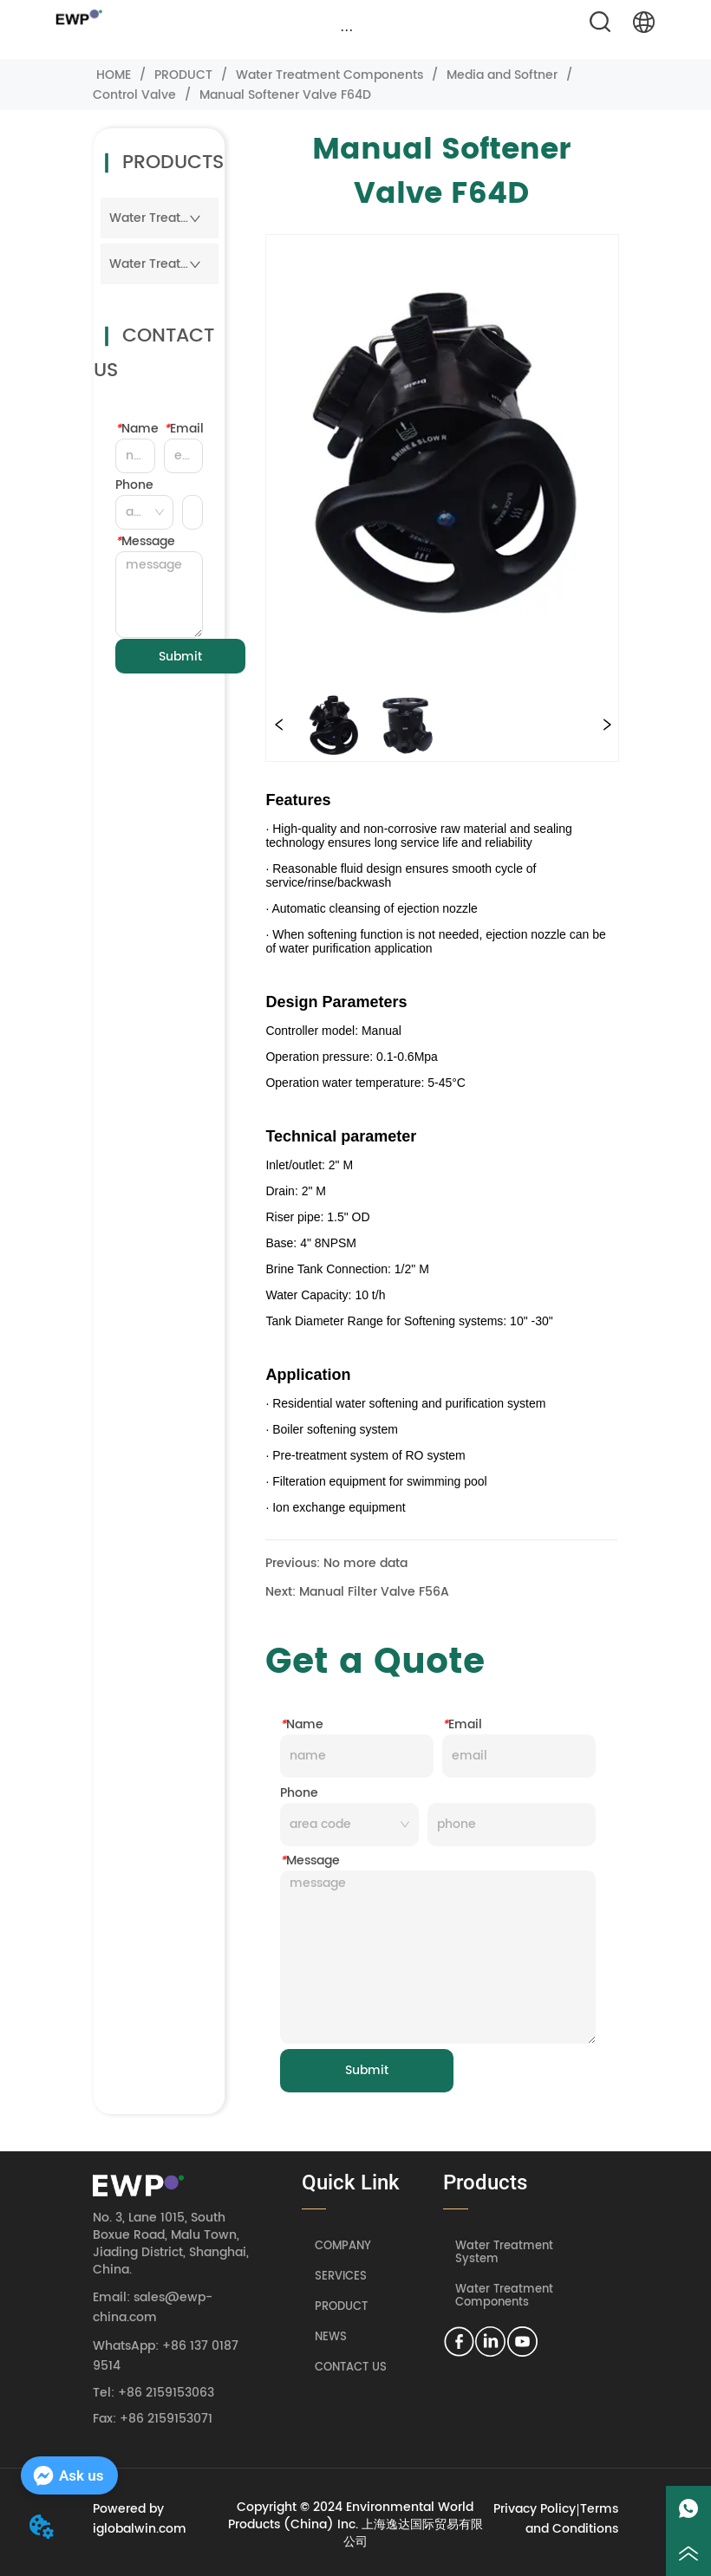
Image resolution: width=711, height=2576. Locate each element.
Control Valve (136, 95)
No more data (365, 1563)
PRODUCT (183, 75)
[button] (346, 30)
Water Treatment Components (329, 75)
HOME (113, 75)
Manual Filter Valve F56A (374, 1592)
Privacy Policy (534, 2509)
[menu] (346, 29)
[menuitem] (346, 29)
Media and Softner (502, 75)
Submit (180, 657)
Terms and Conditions (571, 2519)
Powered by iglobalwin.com (139, 2519)
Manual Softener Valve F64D (283, 95)
